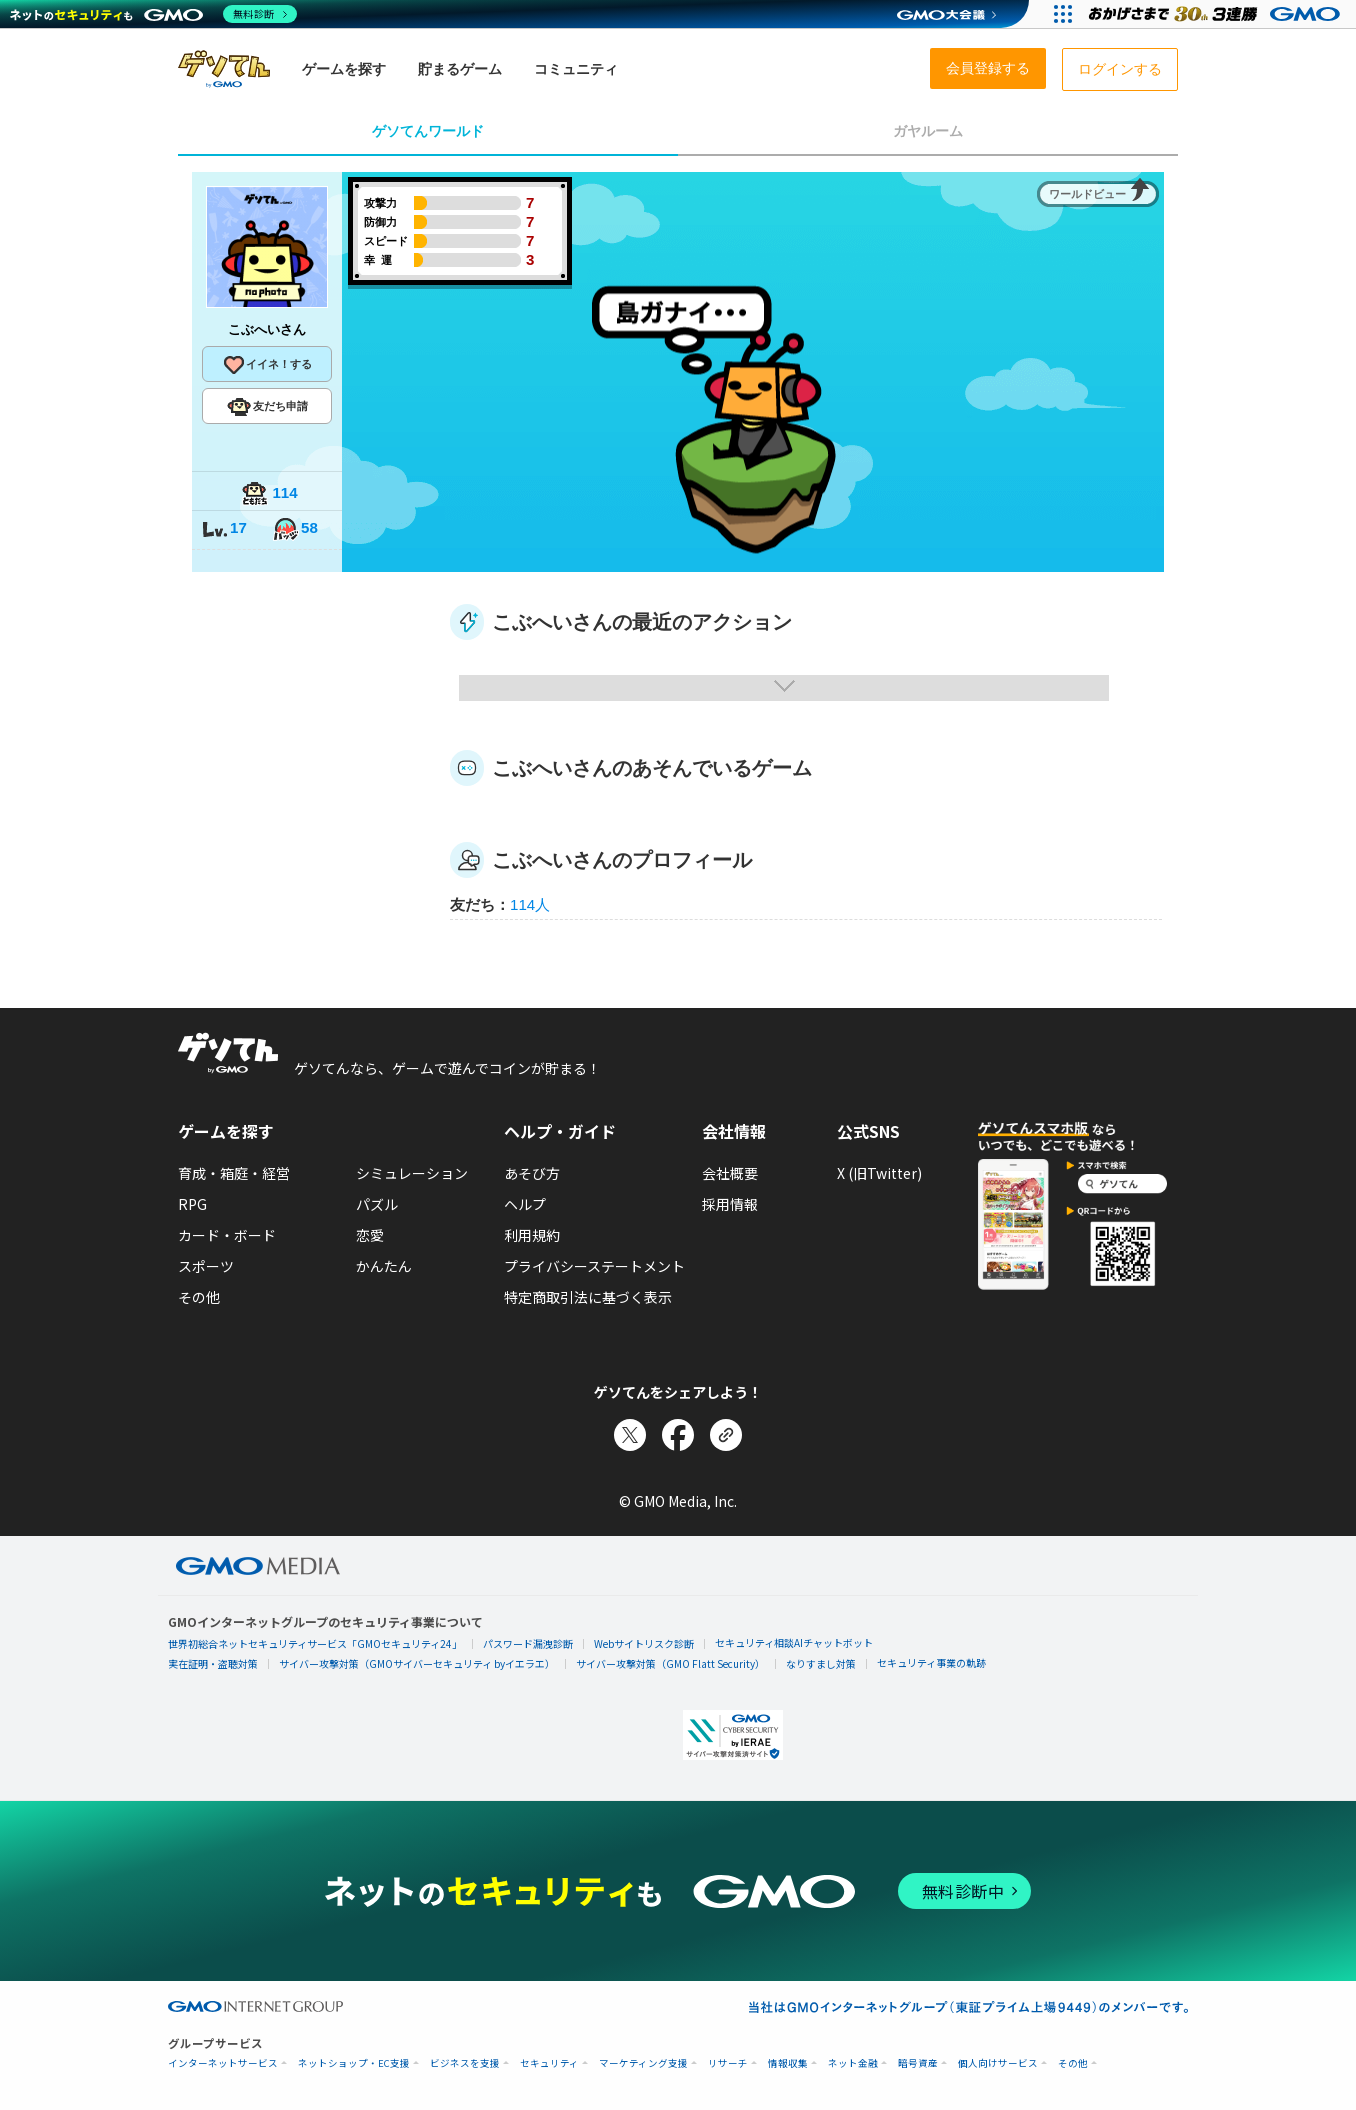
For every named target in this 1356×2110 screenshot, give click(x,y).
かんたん (384, 1266)
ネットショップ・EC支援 (354, 2063)
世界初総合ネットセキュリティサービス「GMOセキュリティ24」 (315, 1643)
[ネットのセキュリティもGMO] (153, 14)
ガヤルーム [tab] (928, 131)
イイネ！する (267, 365)
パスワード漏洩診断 (528, 1643)
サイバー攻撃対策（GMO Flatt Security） (670, 1663)
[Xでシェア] (630, 1435)
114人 (530, 904)
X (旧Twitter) (879, 1173)
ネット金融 (853, 2063)
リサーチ (728, 2063)
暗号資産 (918, 2063)
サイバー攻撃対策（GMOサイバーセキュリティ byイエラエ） (417, 1663)
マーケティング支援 (643, 2063)
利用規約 (532, 1235)
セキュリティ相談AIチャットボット (794, 1642)
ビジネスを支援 (465, 2063)
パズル (377, 1204)
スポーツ (206, 1266)
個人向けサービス (998, 2063)
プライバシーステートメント (594, 1266)
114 (269, 494)
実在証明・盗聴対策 (213, 1663)
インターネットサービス (223, 2063)
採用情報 (730, 1204)
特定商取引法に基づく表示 (588, 1297)
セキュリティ (549, 2063)
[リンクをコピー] (726, 1435)
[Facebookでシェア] (678, 1435)
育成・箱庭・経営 (234, 1173)
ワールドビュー (1087, 194)
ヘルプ (525, 1204)
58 (295, 529)
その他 (199, 1297)
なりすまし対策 (821, 1663)
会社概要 (730, 1173)
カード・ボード (227, 1235)
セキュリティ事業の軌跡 (931, 1662)
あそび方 (532, 1173)
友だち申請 (267, 407)
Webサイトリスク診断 (644, 1643)
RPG (192, 1204)
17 (224, 529)
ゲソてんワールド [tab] (428, 131)
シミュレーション (412, 1173)
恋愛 (370, 1235)
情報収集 (788, 2063)
